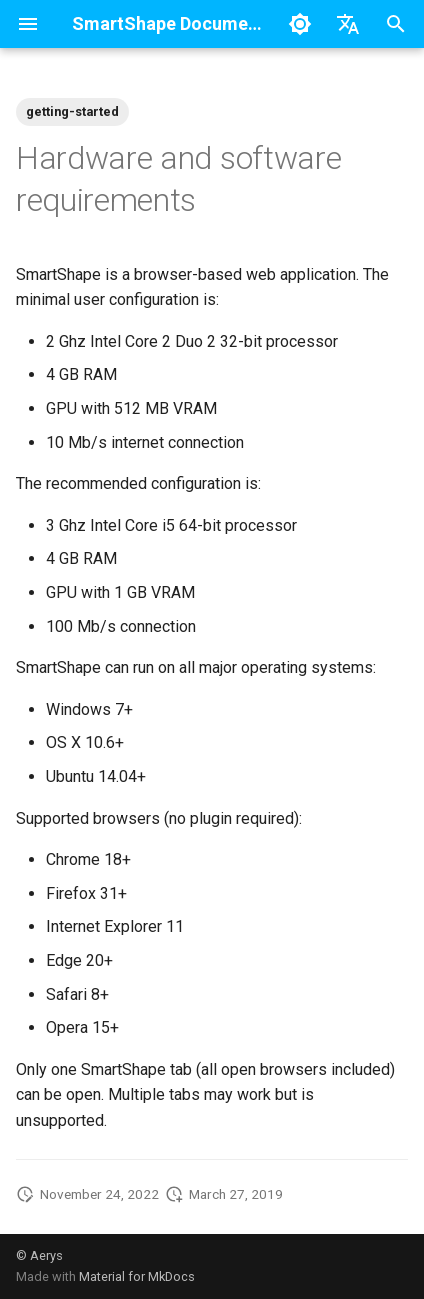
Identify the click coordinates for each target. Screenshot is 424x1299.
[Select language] (348, 24)
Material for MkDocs (137, 1276)
